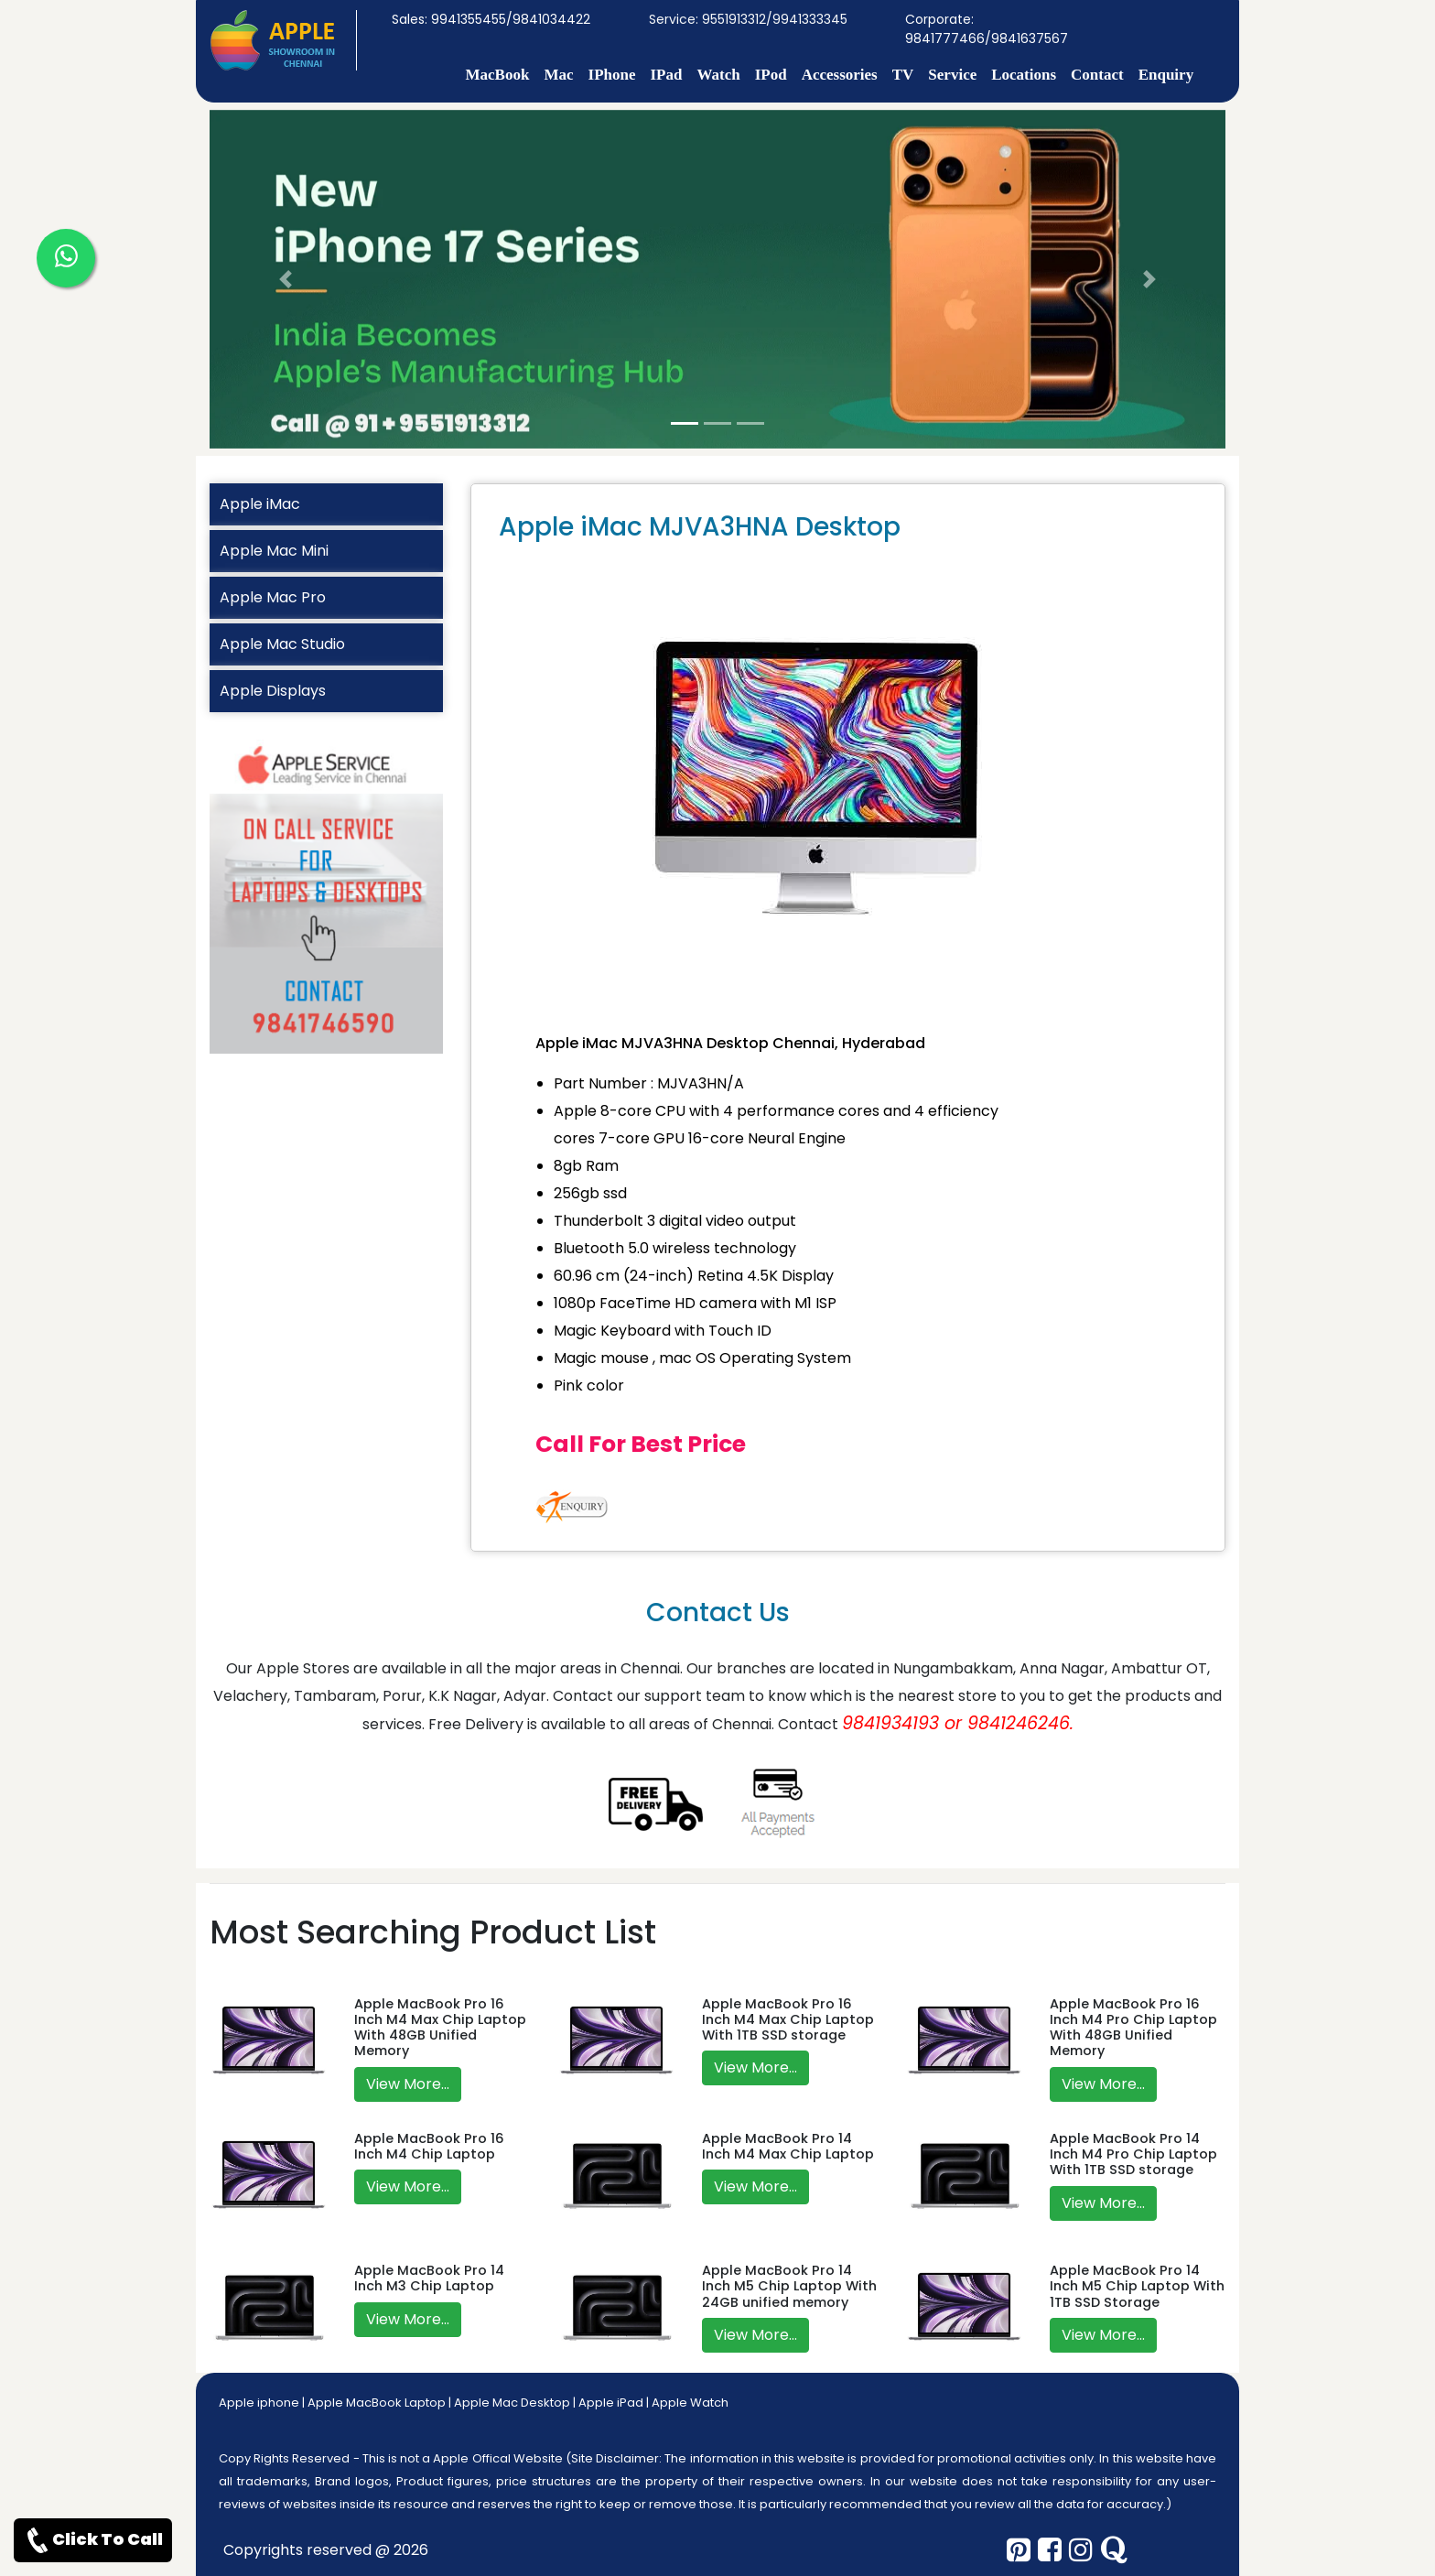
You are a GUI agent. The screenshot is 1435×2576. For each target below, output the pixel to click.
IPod (771, 74)
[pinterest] (1018, 2550)
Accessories (840, 74)
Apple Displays (273, 690)
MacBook (498, 74)
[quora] (1114, 2550)
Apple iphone (259, 2402)
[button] (286, 279)
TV (903, 74)
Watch (717, 74)
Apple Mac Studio (282, 644)
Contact (1097, 74)
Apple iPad (610, 2402)
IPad (666, 74)
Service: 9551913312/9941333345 (748, 19)
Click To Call (93, 2540)
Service (952, 74)
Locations (1023, 74)
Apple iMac (260, 503)
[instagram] (1081, 2550)
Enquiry (1165, 74)
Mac (558, 74)
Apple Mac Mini (274, 550)
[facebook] (1050, 2550)
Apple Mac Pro (273, 597)
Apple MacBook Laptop (377, 2402)
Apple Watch (690, 2402)
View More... (407, 2083)
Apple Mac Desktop (512, 2402)
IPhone (612, 74)
